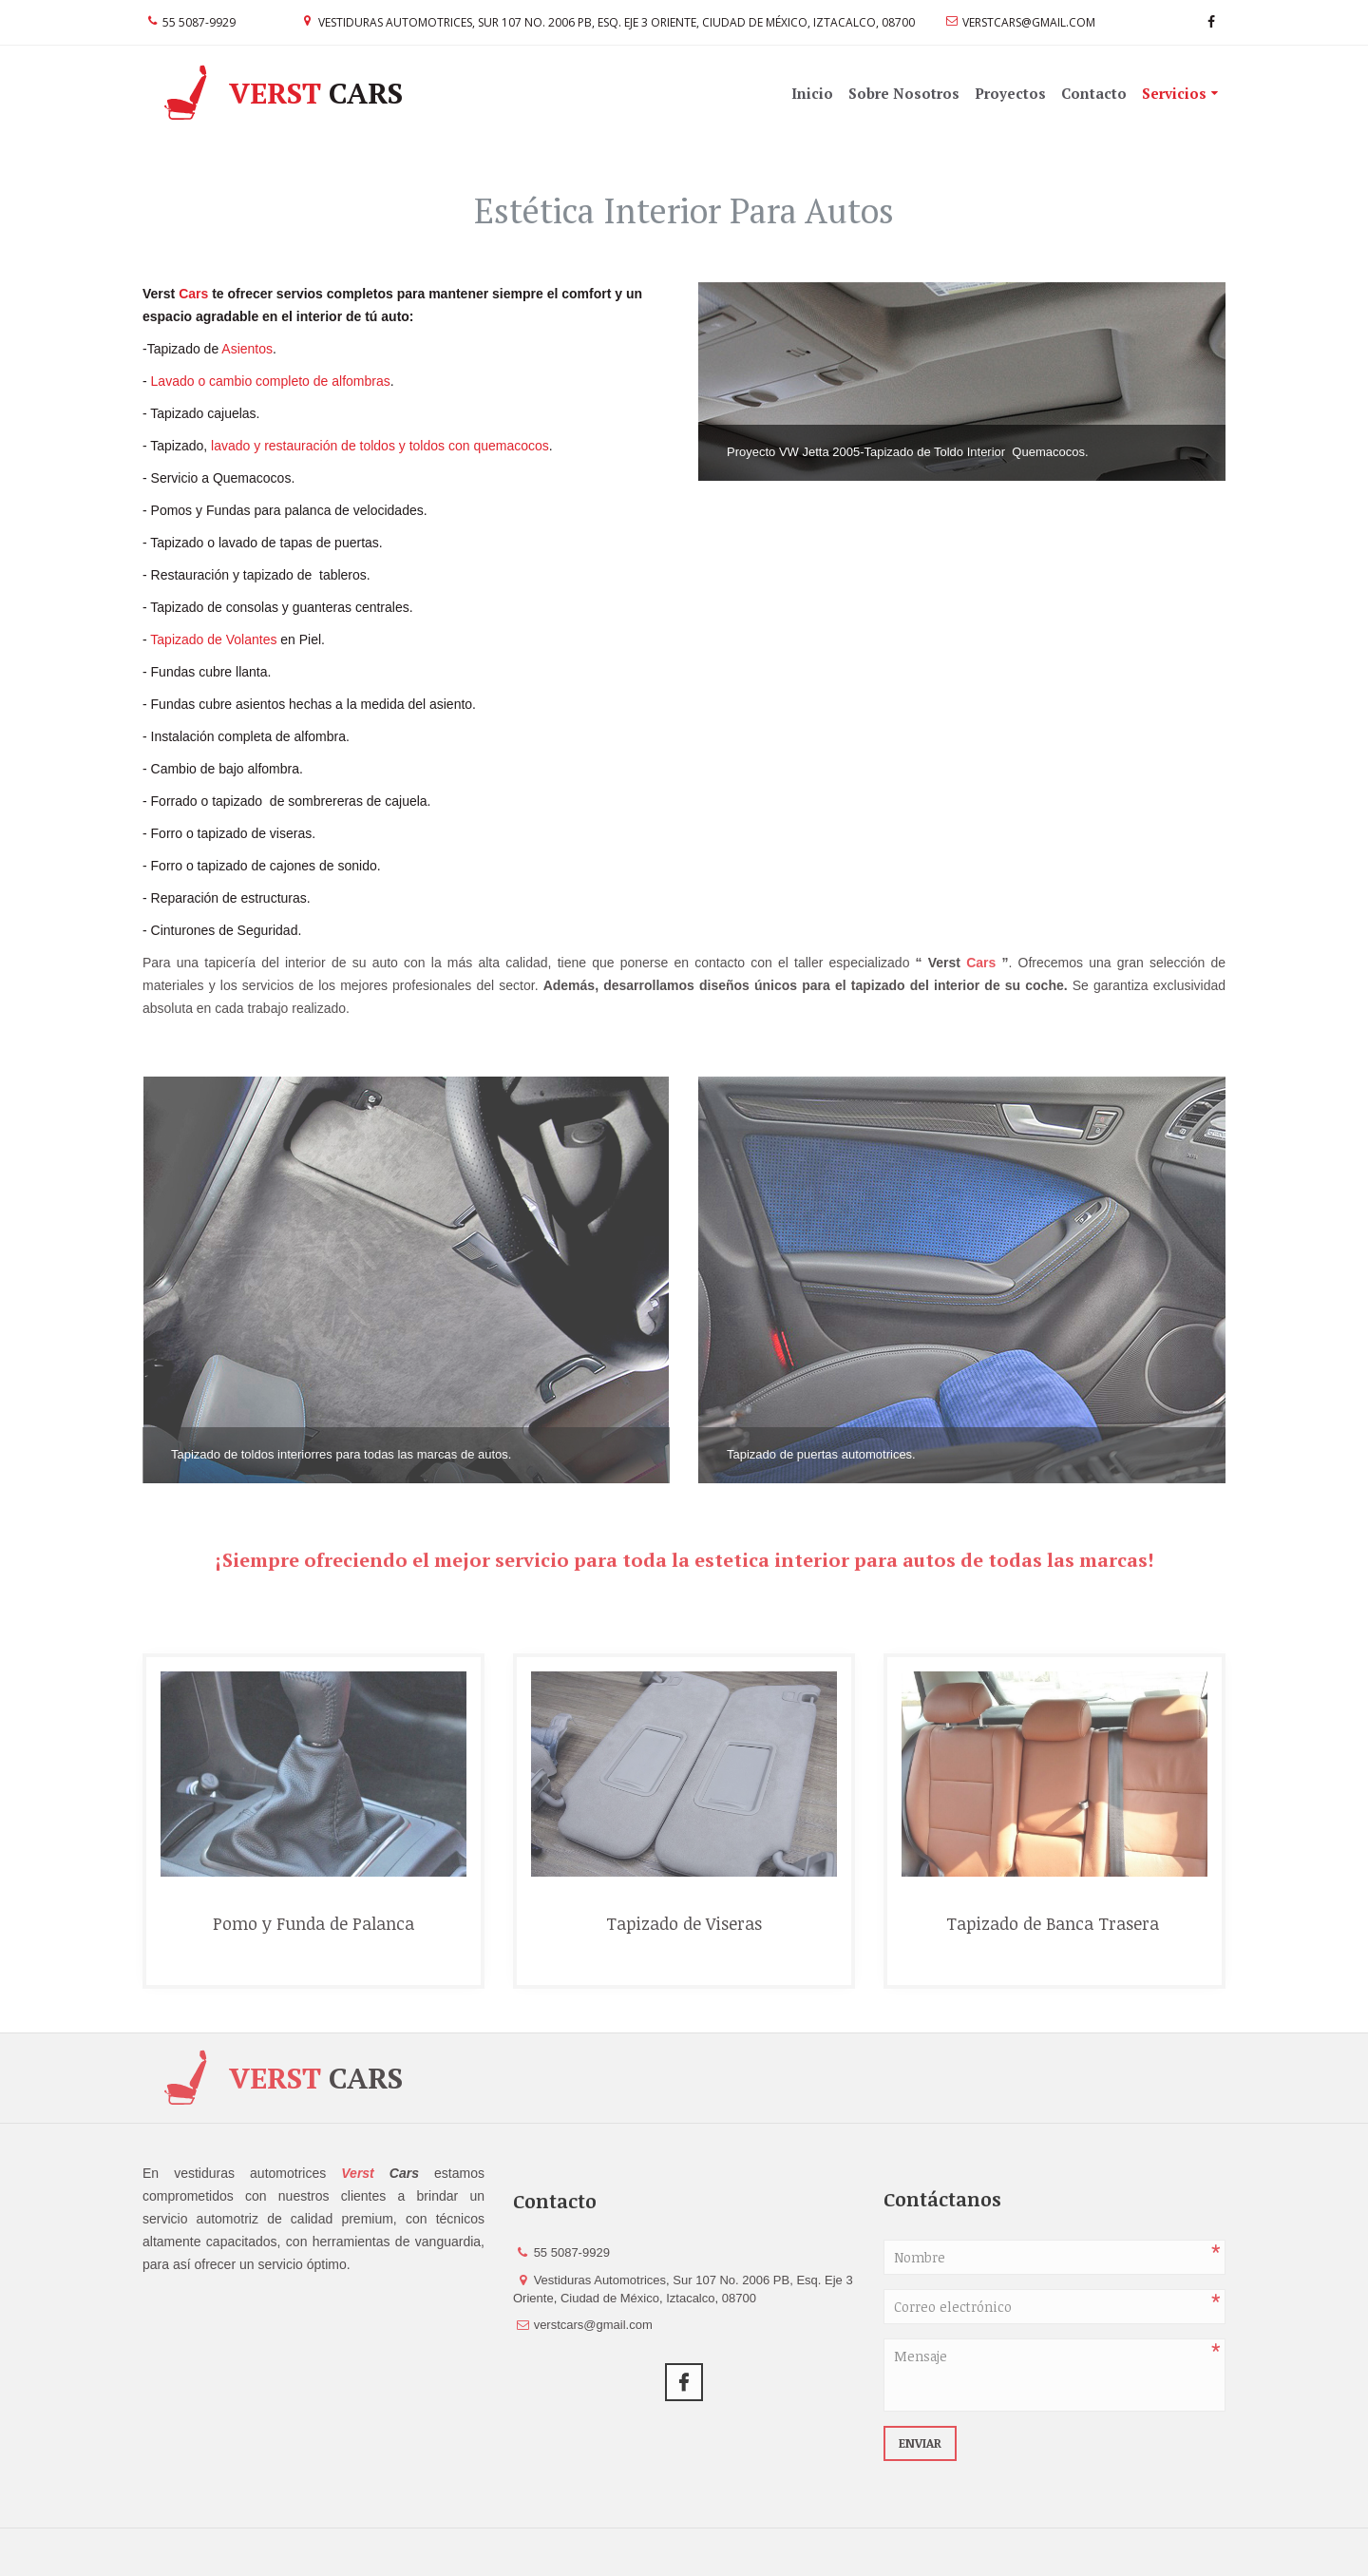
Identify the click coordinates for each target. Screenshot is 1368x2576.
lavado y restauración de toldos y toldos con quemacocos (378, 445)
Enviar (920, 2443)
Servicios (1174, 93)
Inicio (812, 93)
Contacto (1094, 93)
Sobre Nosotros (904, 93)
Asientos (247, 348)
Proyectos (1010, 93)
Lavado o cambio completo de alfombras (270, 381)
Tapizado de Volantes (213, 639)
